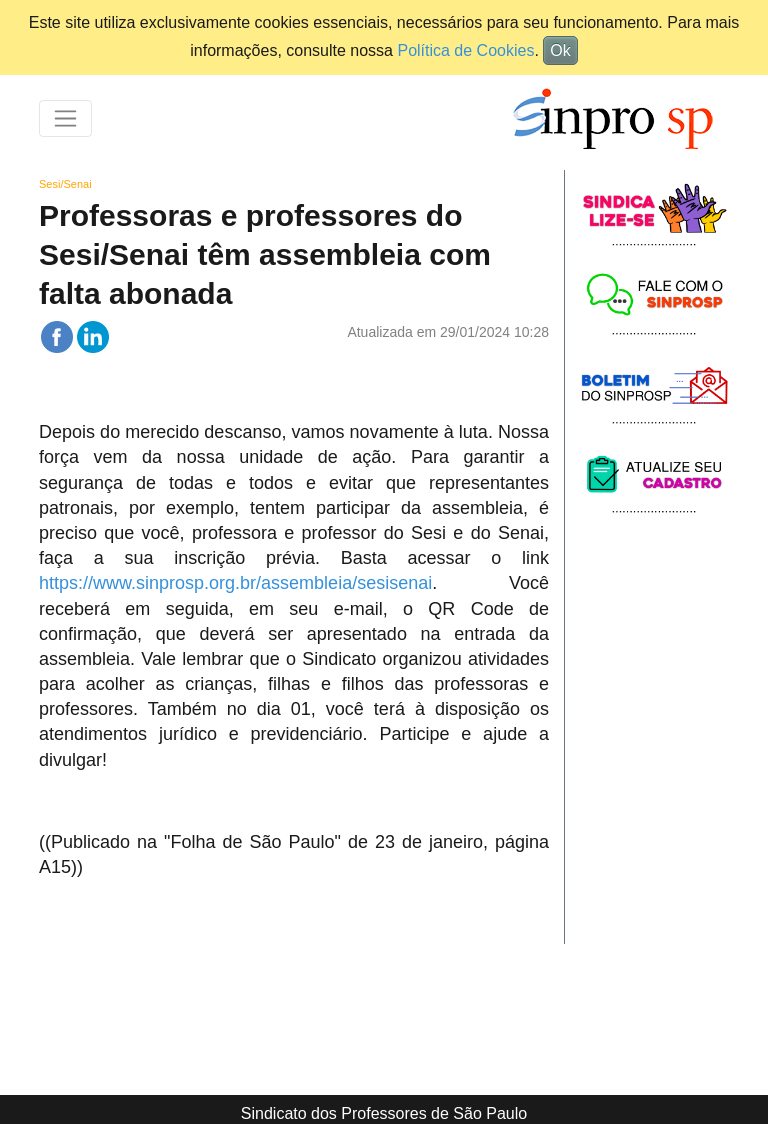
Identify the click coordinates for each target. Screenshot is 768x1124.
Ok (560, 50)
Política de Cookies (465, 50)
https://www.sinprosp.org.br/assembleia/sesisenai (235, 583)
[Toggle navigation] (65, 118)
